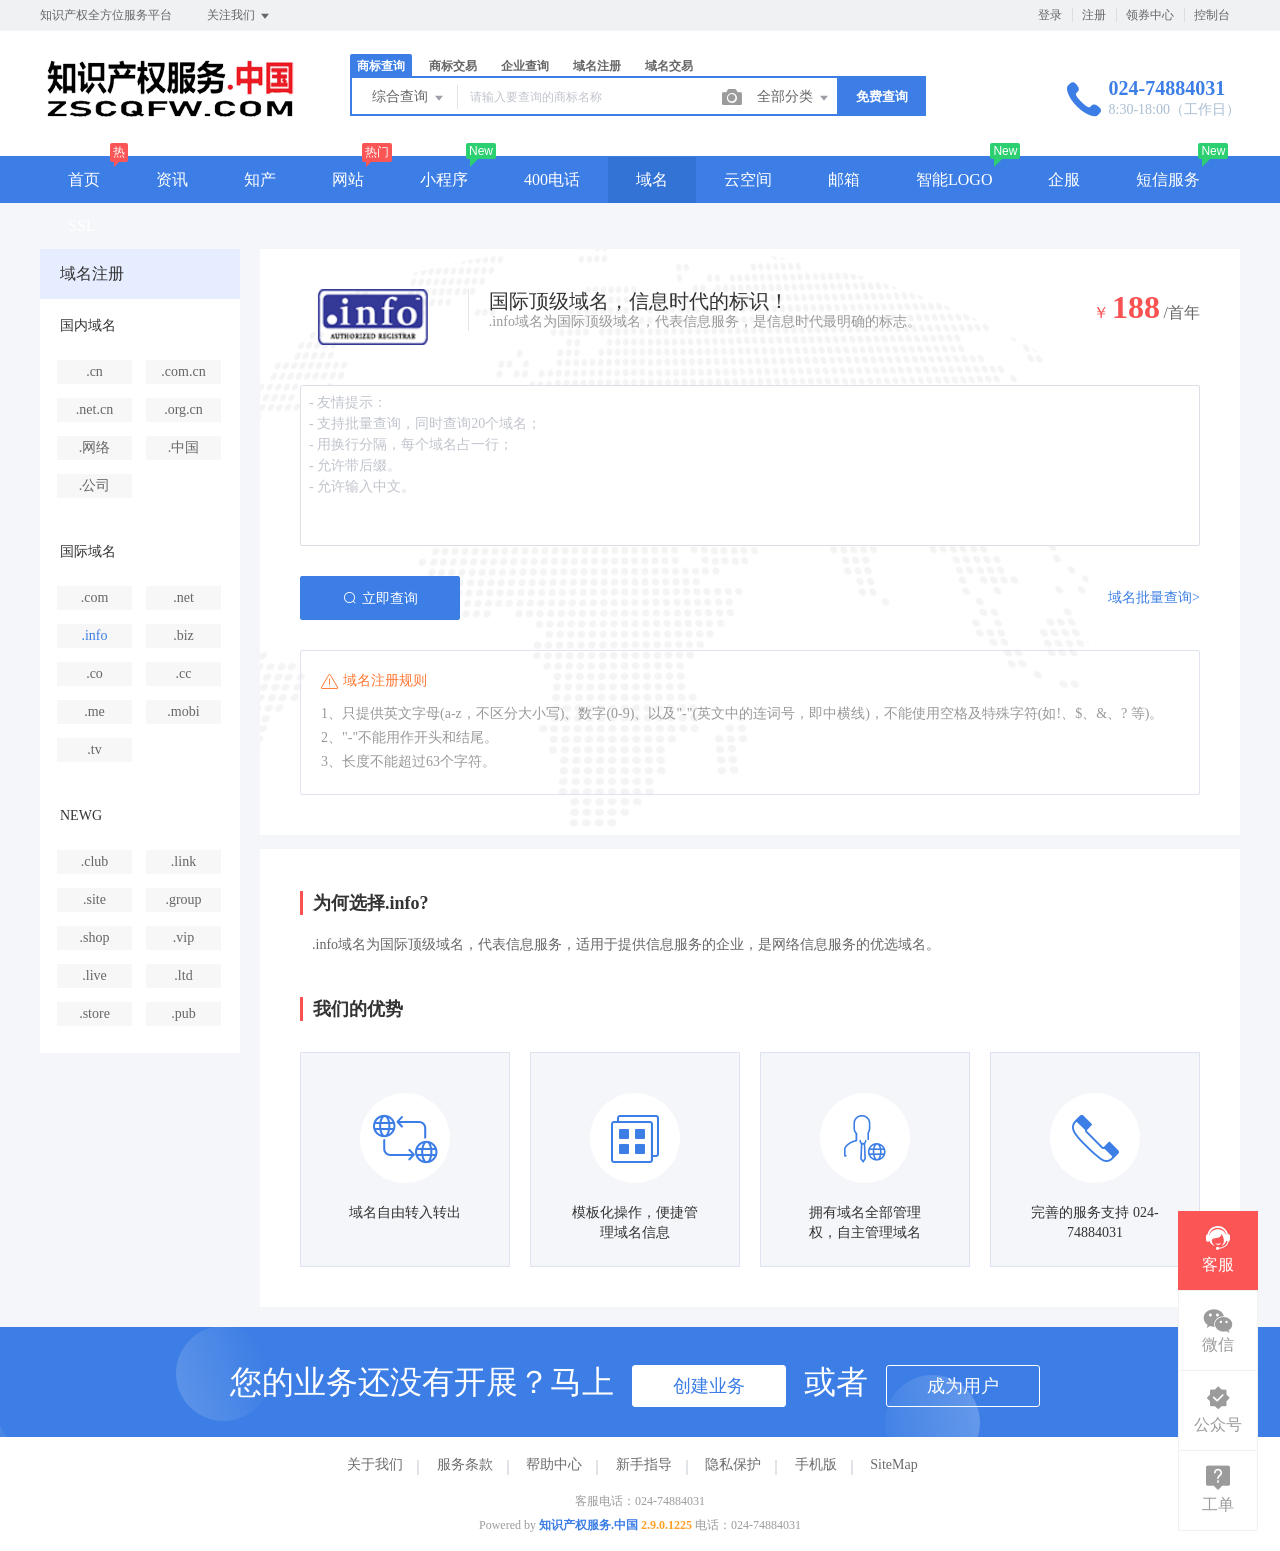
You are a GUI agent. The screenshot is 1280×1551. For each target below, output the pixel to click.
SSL (82, 225)
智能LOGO (954, 179)
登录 (1050, 15)
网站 (348, 179)
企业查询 (525, 66)
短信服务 (1168, 179)
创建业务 (709, 1386)
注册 (1094, 15)
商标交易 (453, 66)
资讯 (172, 179)
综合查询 (409, 98)
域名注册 (597, 66)
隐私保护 (733, 1464)
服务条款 (465, 1464)
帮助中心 (554, 1464)
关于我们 (375, 1464)
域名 (652, 179)
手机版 (816, 1464)
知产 (260, 179)
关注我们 (239, 16)
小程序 (444, 179)
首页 (84, 179)
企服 (1064, 179)
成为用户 (963, 1386)
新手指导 (644, 1464)
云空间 (748, 179)
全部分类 (794, 98)
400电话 (552, 179)
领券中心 (1150, 15)
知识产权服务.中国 (588, 1525)
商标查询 (381, 66)
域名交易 (669, 66)
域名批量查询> (1154, 597)
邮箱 (844, 179)
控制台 (1212, 15)
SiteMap (893, 1464)
